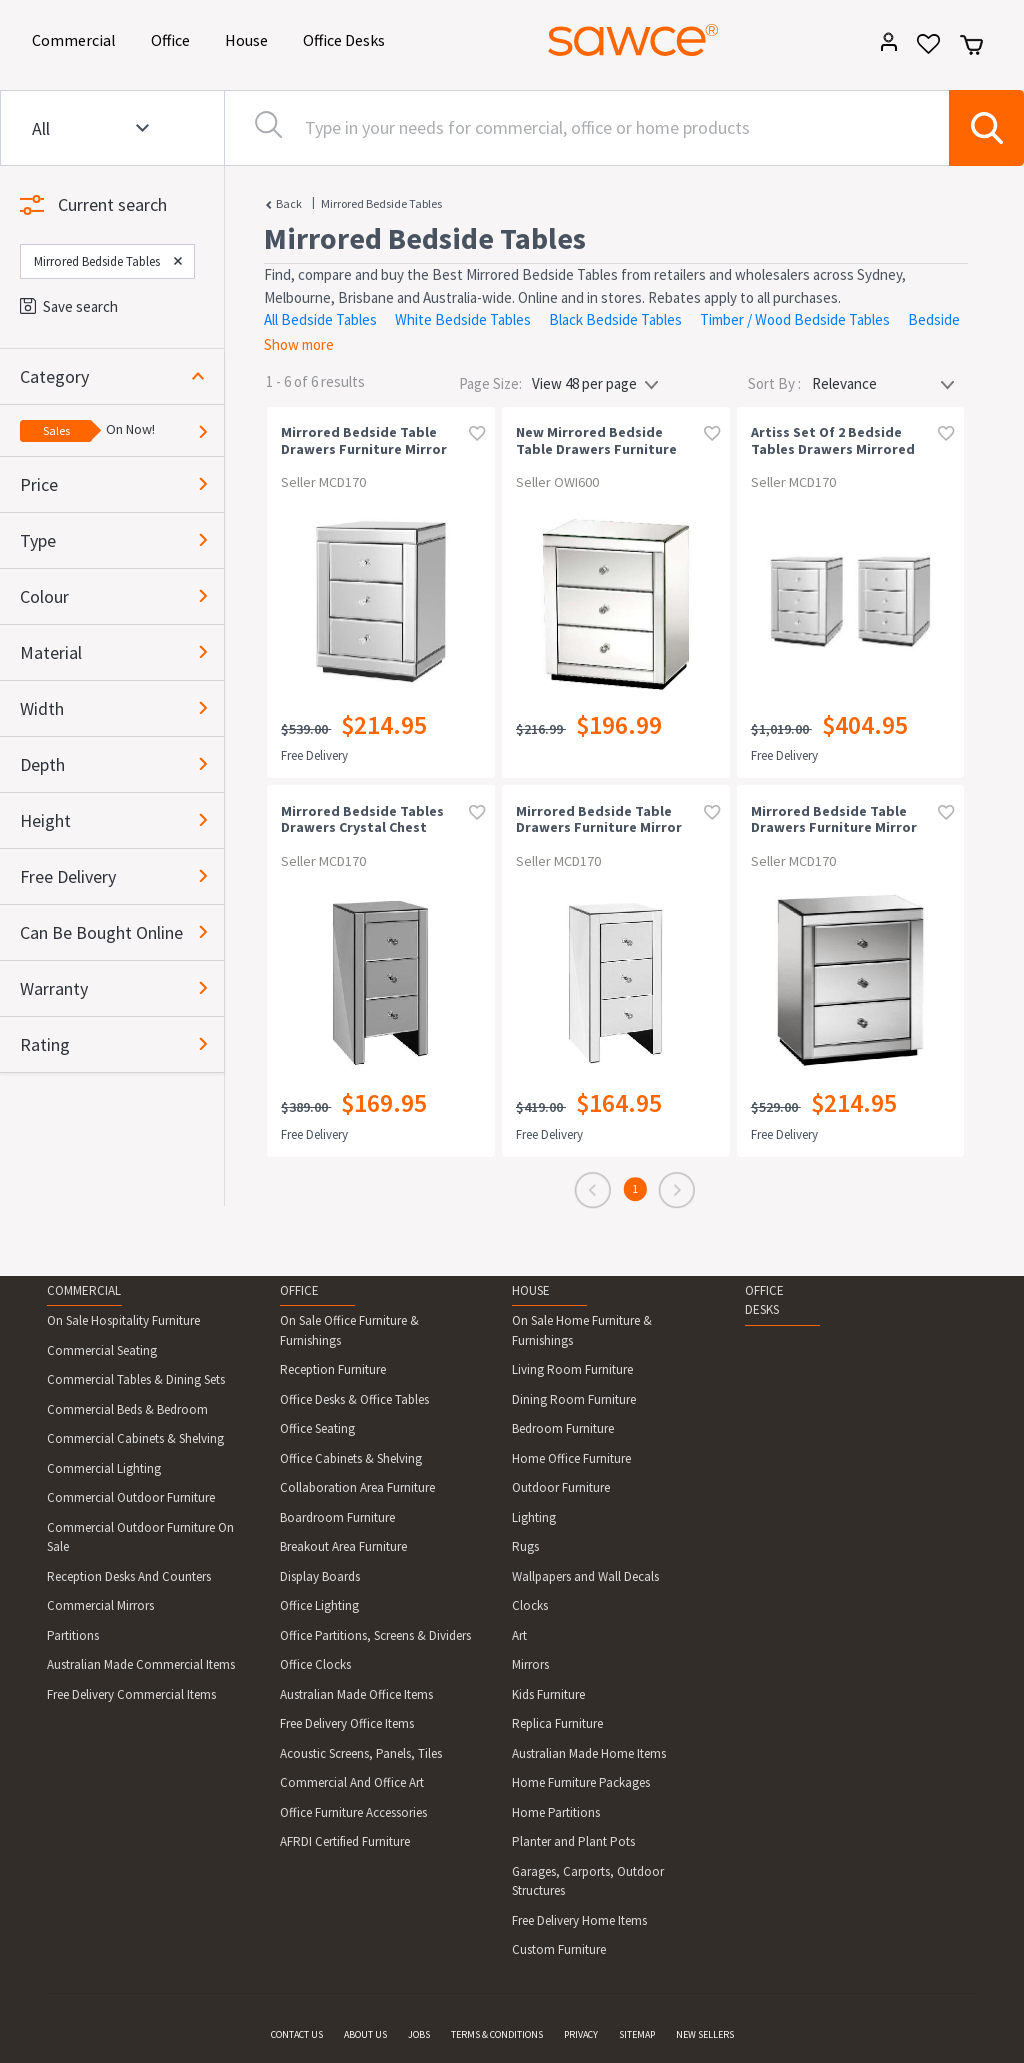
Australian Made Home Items (589, 1753)
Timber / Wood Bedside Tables (795, 319)
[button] (122, 376)
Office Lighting (319, 1605)
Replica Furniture (557, 1723)
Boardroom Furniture (337, 1517)
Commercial (77, 38)
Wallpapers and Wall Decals (585, 1576)
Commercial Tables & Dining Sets (136, 1379)
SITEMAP (637, 2034)
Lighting (534, 1517)
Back (289, 203)
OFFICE (299, 1290)
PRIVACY (581, 2034)
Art (519, 1635)
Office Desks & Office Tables (354, 1399)
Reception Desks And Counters (129, 1576)
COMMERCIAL (84, 1290)
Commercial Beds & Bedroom (127, 1409)
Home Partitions (556, 1812)
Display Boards (320, 1576)
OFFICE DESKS (764, 1300)
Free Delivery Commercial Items (131, 1694)
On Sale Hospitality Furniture (123, 1320)
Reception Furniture (333, 1369)
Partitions (73, 1635)
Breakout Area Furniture (343, 1546)
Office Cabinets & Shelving (351, 1458)
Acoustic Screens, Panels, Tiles (361, 1753)
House (250, 38)
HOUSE (531, 1290)
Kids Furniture (548, 1694)
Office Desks (347, 38)
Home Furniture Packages (581, 1782)
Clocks (530, 1605)
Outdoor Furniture (561, 1487)
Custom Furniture (559, 1949)
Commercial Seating (102, 1350)
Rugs (525, 1546)
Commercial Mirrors (100, 1605)
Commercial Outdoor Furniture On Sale (140, 1537)
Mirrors (530, 1664)
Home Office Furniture (571, 1458)
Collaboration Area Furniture (357, 1487)
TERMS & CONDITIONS (497, 2034)
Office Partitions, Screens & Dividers (375, 1635)
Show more (299, 344)
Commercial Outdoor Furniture (131, 1497)
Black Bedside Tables (615, 319)
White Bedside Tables (463, 319)
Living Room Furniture (572, 1369)
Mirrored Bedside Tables (381, 203)
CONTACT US (297, 2034)
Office (174, 38)
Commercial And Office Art (352, 1782)
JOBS (419, 2034)
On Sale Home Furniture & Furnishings (582, 1330)
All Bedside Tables (320, 319)
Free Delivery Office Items (347, 1723)
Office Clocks (315, 1664)
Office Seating (317, 1428)
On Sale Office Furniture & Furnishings (349, 1330)
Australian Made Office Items (356, 1694)
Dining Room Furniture (574, 1399)
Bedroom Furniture (563, 1428)
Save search (69, 306)
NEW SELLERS (705, 2034)
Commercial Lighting (104, 1468)
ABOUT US (365, 2034)
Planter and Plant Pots (573, 1841)
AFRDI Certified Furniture (345, 1841)
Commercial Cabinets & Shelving (135, 1438)
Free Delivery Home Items (579, 1920)
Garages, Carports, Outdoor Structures (588, 1881)
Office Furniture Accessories (353, 1812)
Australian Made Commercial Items (141, 1664)
